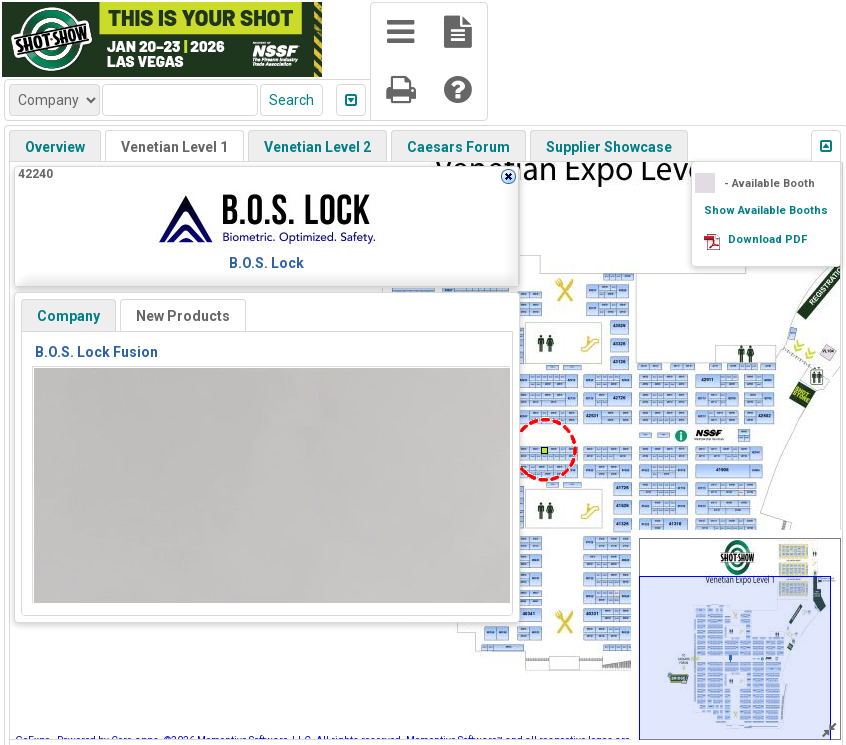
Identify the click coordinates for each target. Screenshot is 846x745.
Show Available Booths (766, 210)
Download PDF (767, 239)
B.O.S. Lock (266, 263)
